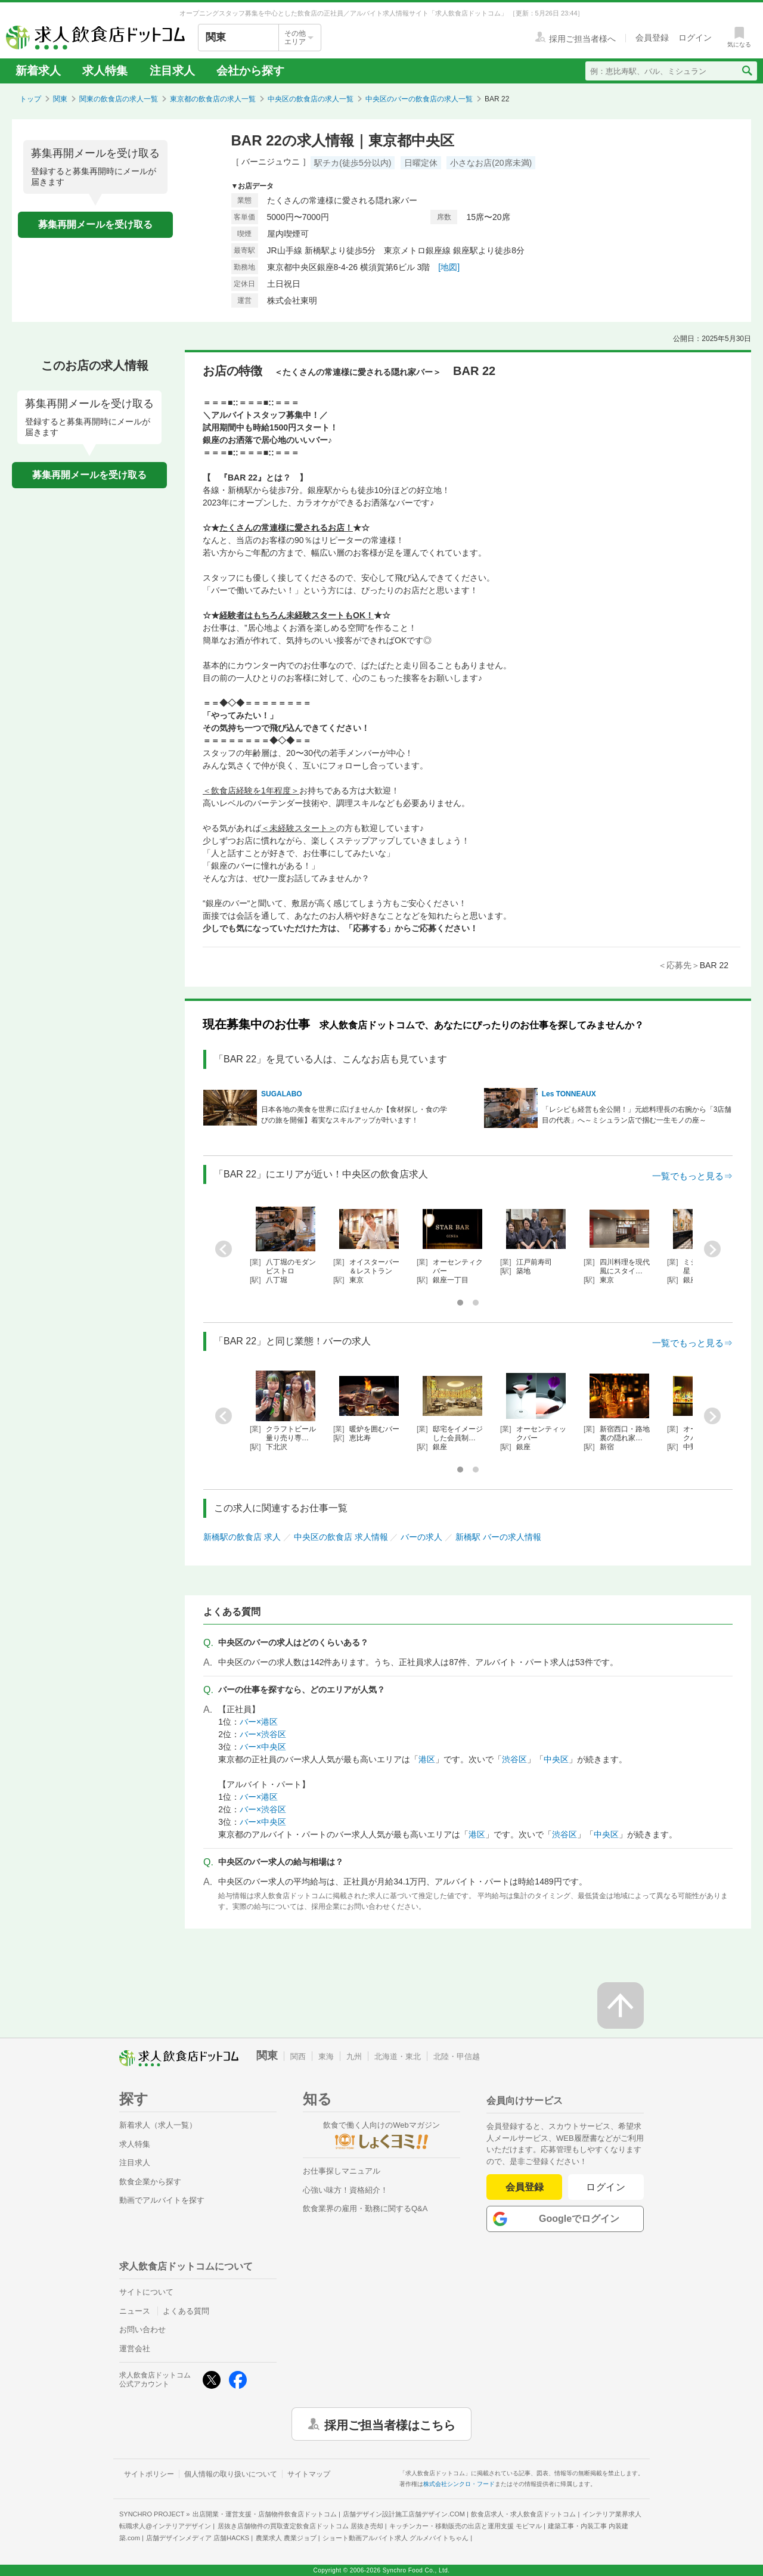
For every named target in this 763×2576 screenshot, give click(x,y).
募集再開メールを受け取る (95, 224)
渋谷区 (514, 1759)
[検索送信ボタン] (746, 71)
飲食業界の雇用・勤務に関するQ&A (365, 2208)
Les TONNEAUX (569, 1094)
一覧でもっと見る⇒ (692, 1176)
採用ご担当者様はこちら (389, 2424)
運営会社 (134, 2348)
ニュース (134, 2311)
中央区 (556, 1759)
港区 (426, 1759)
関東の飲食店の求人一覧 (118, 99)
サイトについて (146, 2291)
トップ (30, 99)
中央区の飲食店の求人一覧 (310, 99)
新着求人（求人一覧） (158, 2125)
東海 (326, 2056)
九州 (354, 2056)
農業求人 (286, 2537)
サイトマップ (308, 2474)
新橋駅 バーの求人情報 (498, 1537)
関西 (298, 2056)
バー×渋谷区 (263, 1734)
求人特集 (105, 70)
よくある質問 (186, 2311)
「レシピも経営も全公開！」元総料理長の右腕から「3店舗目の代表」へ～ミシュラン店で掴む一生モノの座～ (637, 1114)
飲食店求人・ (523, 2514)
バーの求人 (421, 1537)
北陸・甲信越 (456, 2056)
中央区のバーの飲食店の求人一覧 (419, 99)
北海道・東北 (397, 2056)
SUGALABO (281, 1094)
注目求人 (172, 70)
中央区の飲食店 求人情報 (341, 1537)
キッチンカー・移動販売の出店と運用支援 (465, 2525)
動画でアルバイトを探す (161, 2200)
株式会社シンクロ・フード (459, 2484)
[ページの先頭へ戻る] (620, 2005)
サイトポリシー (149, 2474)
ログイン (606, 2187)
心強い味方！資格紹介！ (345, 2190)
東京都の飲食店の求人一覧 (213, 99)
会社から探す (250, 70)
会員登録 (524, 2187)
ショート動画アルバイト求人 (395, 2537)
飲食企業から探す (150, 2181)
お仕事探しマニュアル (341, 2170)
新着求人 (38, 70)
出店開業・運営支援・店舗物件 (265, 2514)
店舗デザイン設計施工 (404, 2514)
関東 (60, 99)
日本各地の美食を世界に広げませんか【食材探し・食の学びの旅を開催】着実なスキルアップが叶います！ (354, 1114)
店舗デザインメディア (197, 2537)
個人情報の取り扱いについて (230, 2474)
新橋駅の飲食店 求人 (242, 1537)
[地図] (449, 267)
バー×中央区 (263, 1747)
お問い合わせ (142, 2329)
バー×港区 (259, 1721)
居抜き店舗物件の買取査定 (300, 2525)
